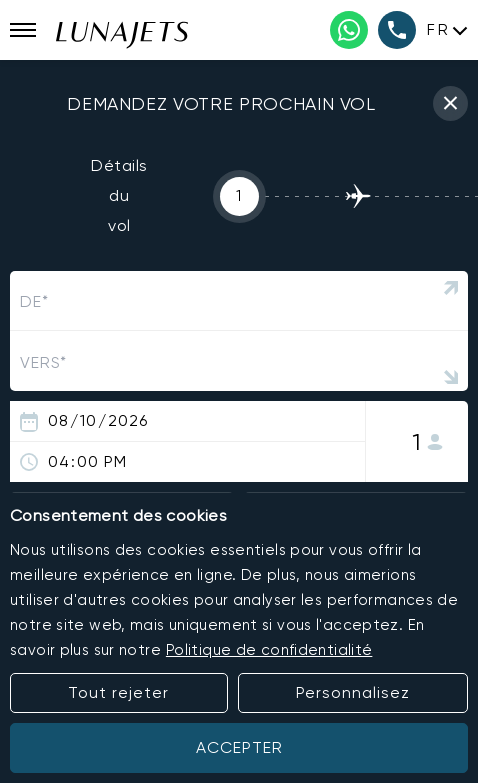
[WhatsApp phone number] (349, 30)
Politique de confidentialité (269, 650)
